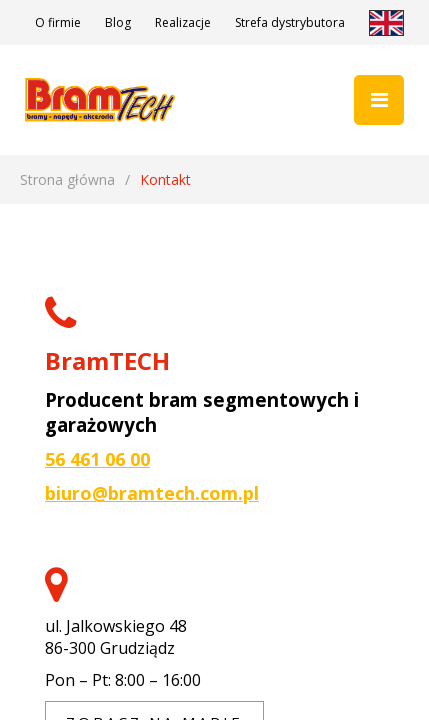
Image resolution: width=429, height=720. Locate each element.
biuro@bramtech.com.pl (152, 493)
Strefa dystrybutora (290, 22)
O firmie (58, 22)
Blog (118, 22)
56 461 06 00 (97, 459)
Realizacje (183, 22)
